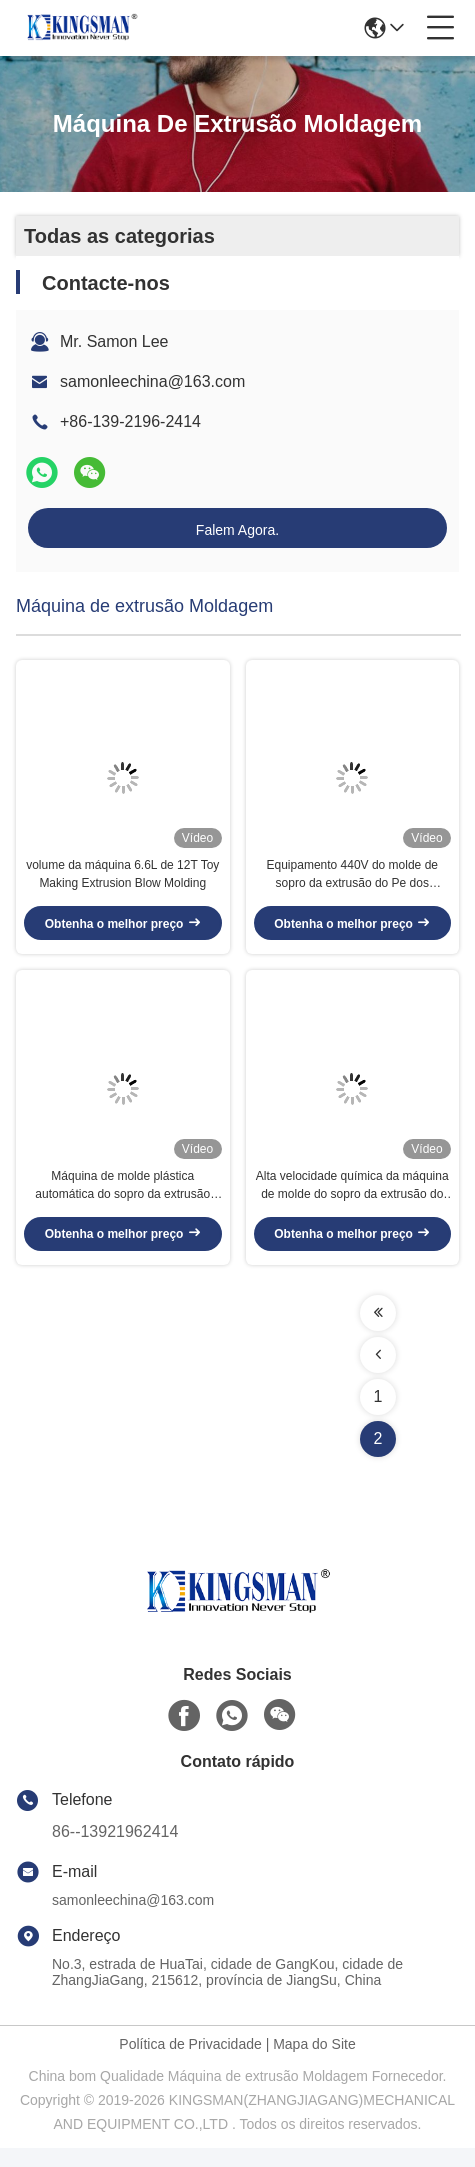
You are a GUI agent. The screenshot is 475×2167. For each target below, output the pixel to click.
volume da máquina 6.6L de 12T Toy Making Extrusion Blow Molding (122, 884)
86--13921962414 (115, 1850)
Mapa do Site (314, 2063)
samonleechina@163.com (152, 381)
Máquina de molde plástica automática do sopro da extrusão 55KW (122, 1205)
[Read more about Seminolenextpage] (378, 1332)
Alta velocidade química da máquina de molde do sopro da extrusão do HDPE (352, 1205)
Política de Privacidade (190, 2063)
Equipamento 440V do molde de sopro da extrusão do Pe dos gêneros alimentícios (352, 885)
